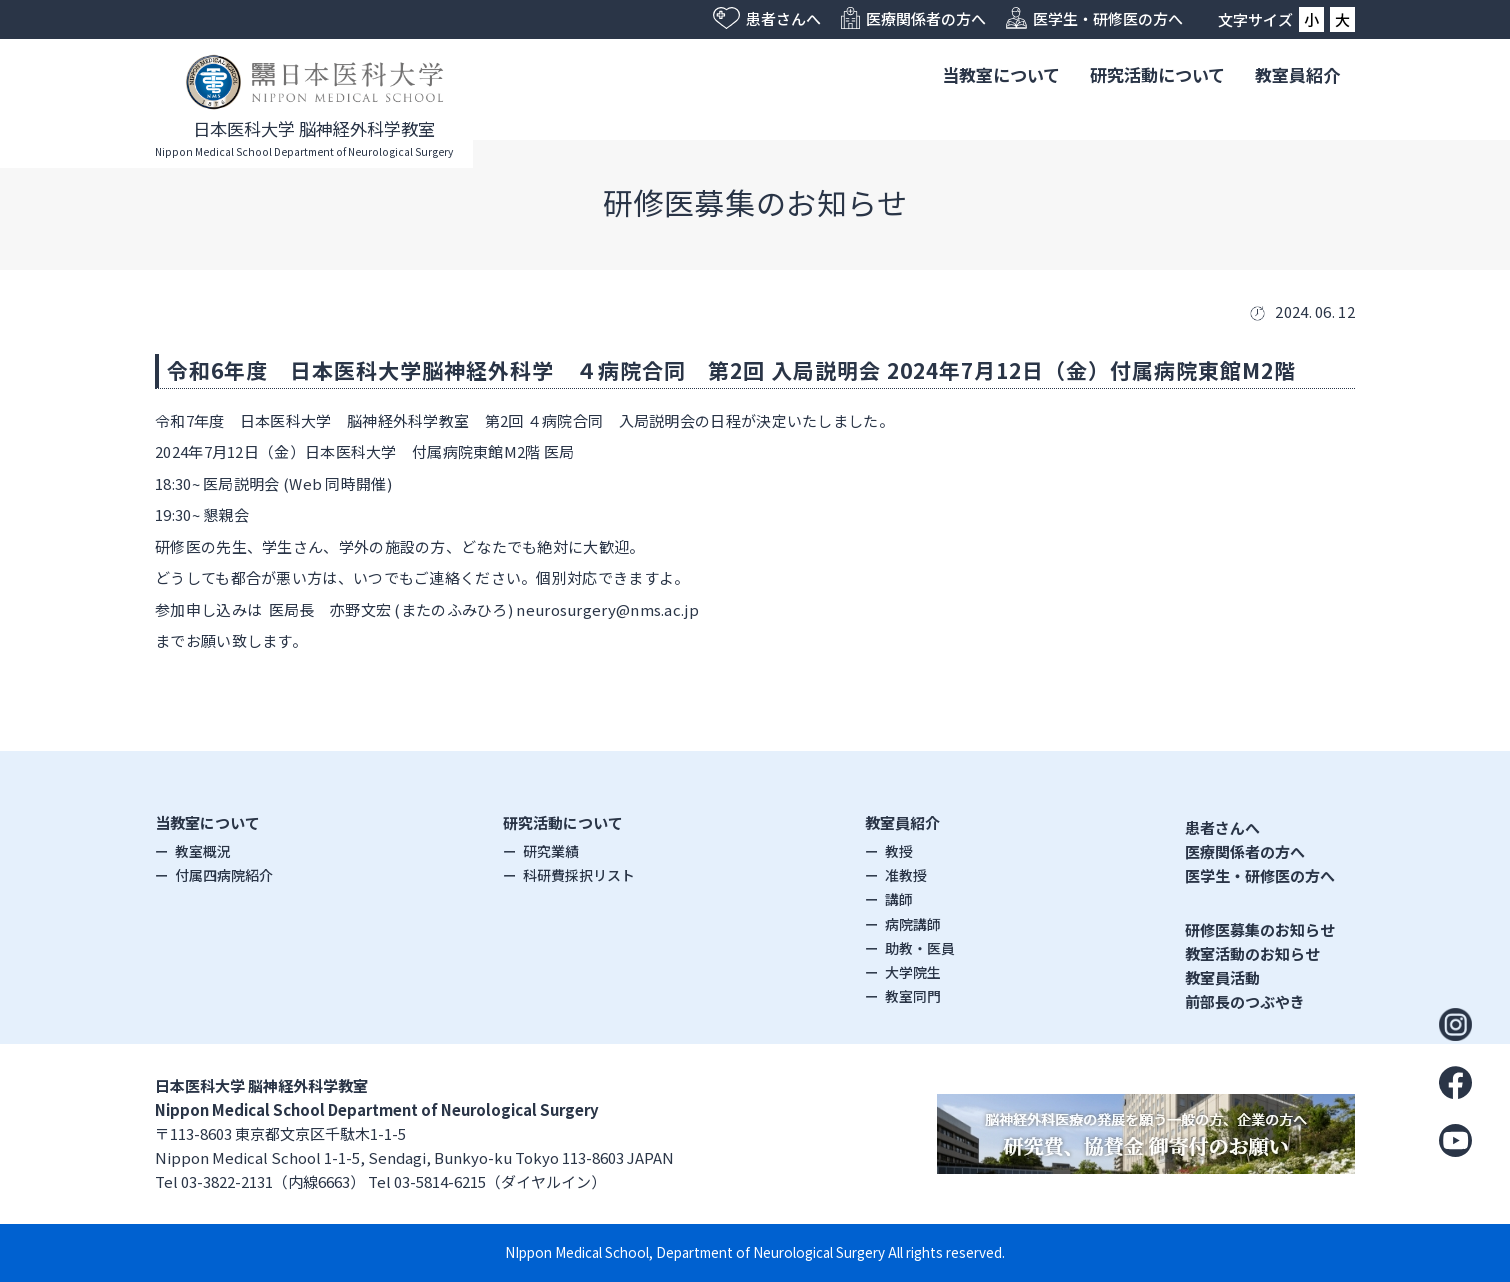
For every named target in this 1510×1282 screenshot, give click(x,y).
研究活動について (1157, 74)
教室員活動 (1222, 977)
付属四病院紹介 (224, 875)
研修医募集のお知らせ (1260, 929)
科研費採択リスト (579, 875)
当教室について (1001, 74)
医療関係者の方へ (1245, 851)
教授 (899, 851)
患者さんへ (1222, 827)
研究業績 (551, 851)
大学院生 (913, 972)
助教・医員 (920, 948)
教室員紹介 (1297, 74)
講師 (899, 899)
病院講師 (913, 924)
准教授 (906, 875)
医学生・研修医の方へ (1260, 875)
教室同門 (913, 996)
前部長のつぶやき (1245, 1001)
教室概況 (203, 851)
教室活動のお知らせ (1252, 953)
